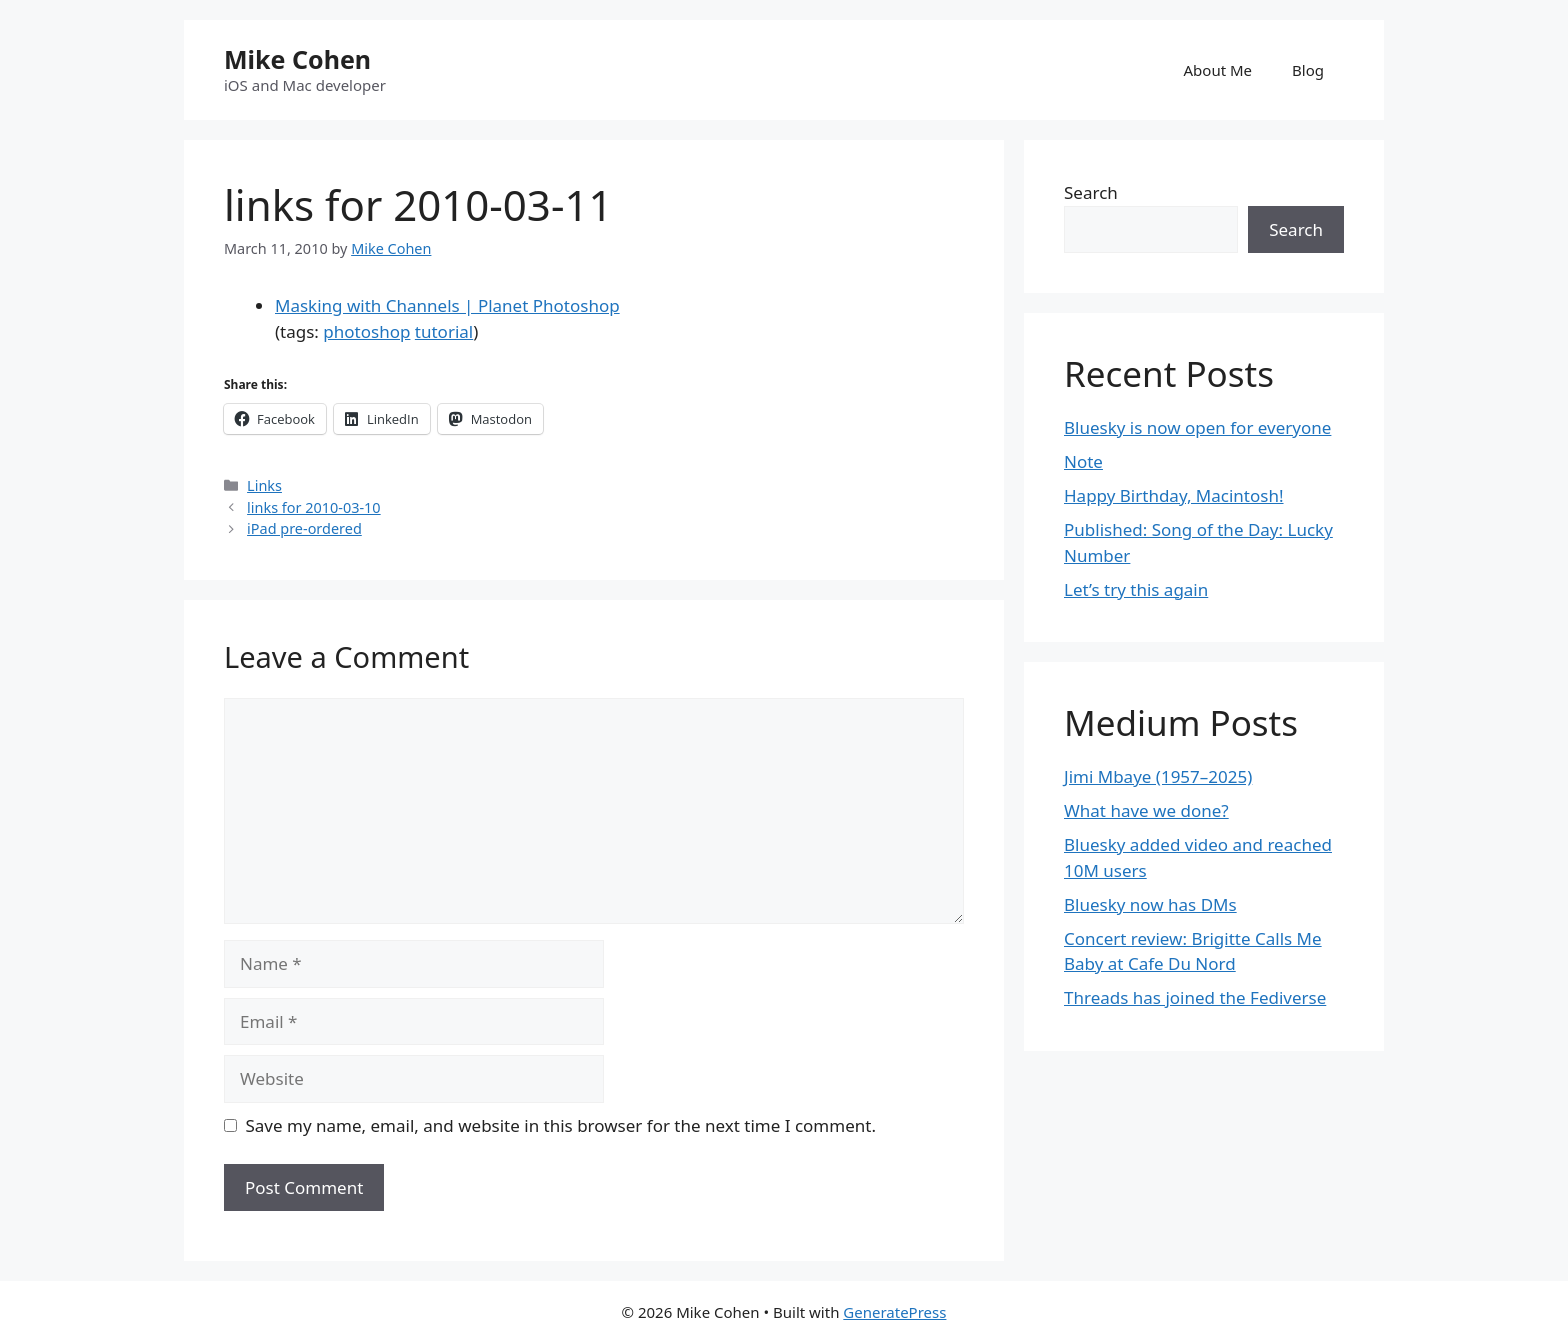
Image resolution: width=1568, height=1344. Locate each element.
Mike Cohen (297, 59)
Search (1091, 192)
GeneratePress (894, 1312)
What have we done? (1146, 810)
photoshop (366, 331)
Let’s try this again (1136, 589)
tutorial (444, 331)
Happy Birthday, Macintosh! (1174, 495)
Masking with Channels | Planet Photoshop (447, 305)
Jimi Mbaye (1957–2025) (1158, 776)
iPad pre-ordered (304, 528)
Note (1083, 461)
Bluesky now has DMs (1150, 904)
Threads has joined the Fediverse (1195, 997)
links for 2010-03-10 (314, 507)
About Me (1218, 70)
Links (264, 485)
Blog (1308, 70)
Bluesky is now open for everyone (1197, 427)
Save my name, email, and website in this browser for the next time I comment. (561, 1125)
